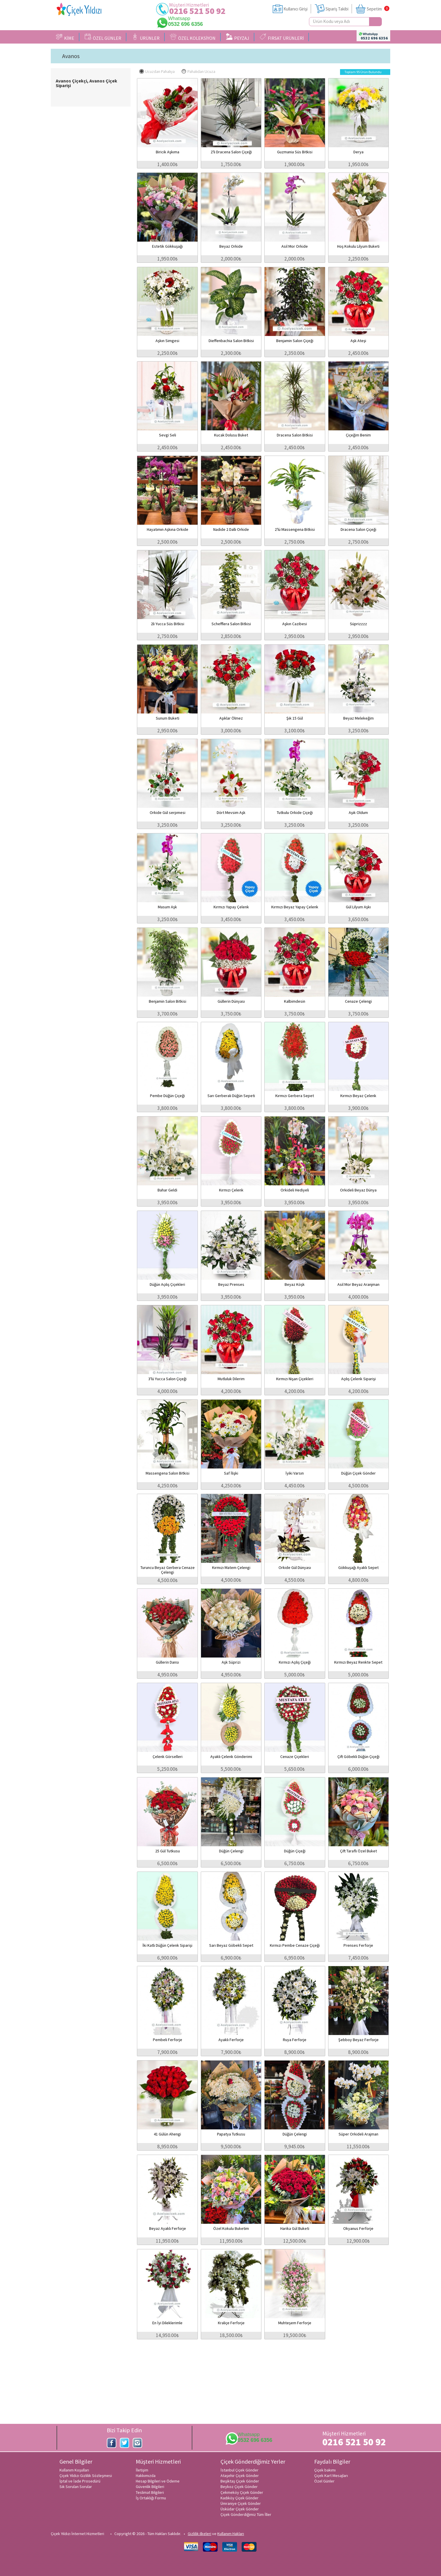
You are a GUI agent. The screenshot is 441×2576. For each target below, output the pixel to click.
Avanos (70, 56)
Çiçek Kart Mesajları (331, 2475)
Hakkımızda (146, 2475)
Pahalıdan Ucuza (198, 71)
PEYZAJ (237, 37)
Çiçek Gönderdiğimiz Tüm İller (245, 2514)
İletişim (142, 2470)
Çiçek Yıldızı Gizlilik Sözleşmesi (85, 2475)
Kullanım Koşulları (74, 2470)
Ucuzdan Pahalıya (157, 71)
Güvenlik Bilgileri (150, 2486)
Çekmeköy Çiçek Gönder (241, 2492)
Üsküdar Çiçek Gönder (239, 2509)
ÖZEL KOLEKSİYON (193, 37)
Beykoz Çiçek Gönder (239, 2486)
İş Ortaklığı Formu (151, 2498)
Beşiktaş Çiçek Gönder (239, 2481)
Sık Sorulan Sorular (75, 2486)
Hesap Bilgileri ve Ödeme (158, 2481)
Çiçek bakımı (325, 2470)
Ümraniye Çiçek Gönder (240, 2503)
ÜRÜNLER (146, 37)
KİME (65, 37)
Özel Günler (324, 2481)
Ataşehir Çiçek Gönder (239, 2475)
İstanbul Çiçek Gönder (239, 2470)
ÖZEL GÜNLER (103, 37)
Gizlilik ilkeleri (199, 2533)
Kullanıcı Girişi (295, 9)
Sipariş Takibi (337, 9)
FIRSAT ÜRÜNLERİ (282, 37)
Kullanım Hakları (230, 2533)
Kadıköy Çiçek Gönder (239, 2498)
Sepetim (374, 9)
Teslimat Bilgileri (150, 2492)
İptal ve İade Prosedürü (79, 2481)
